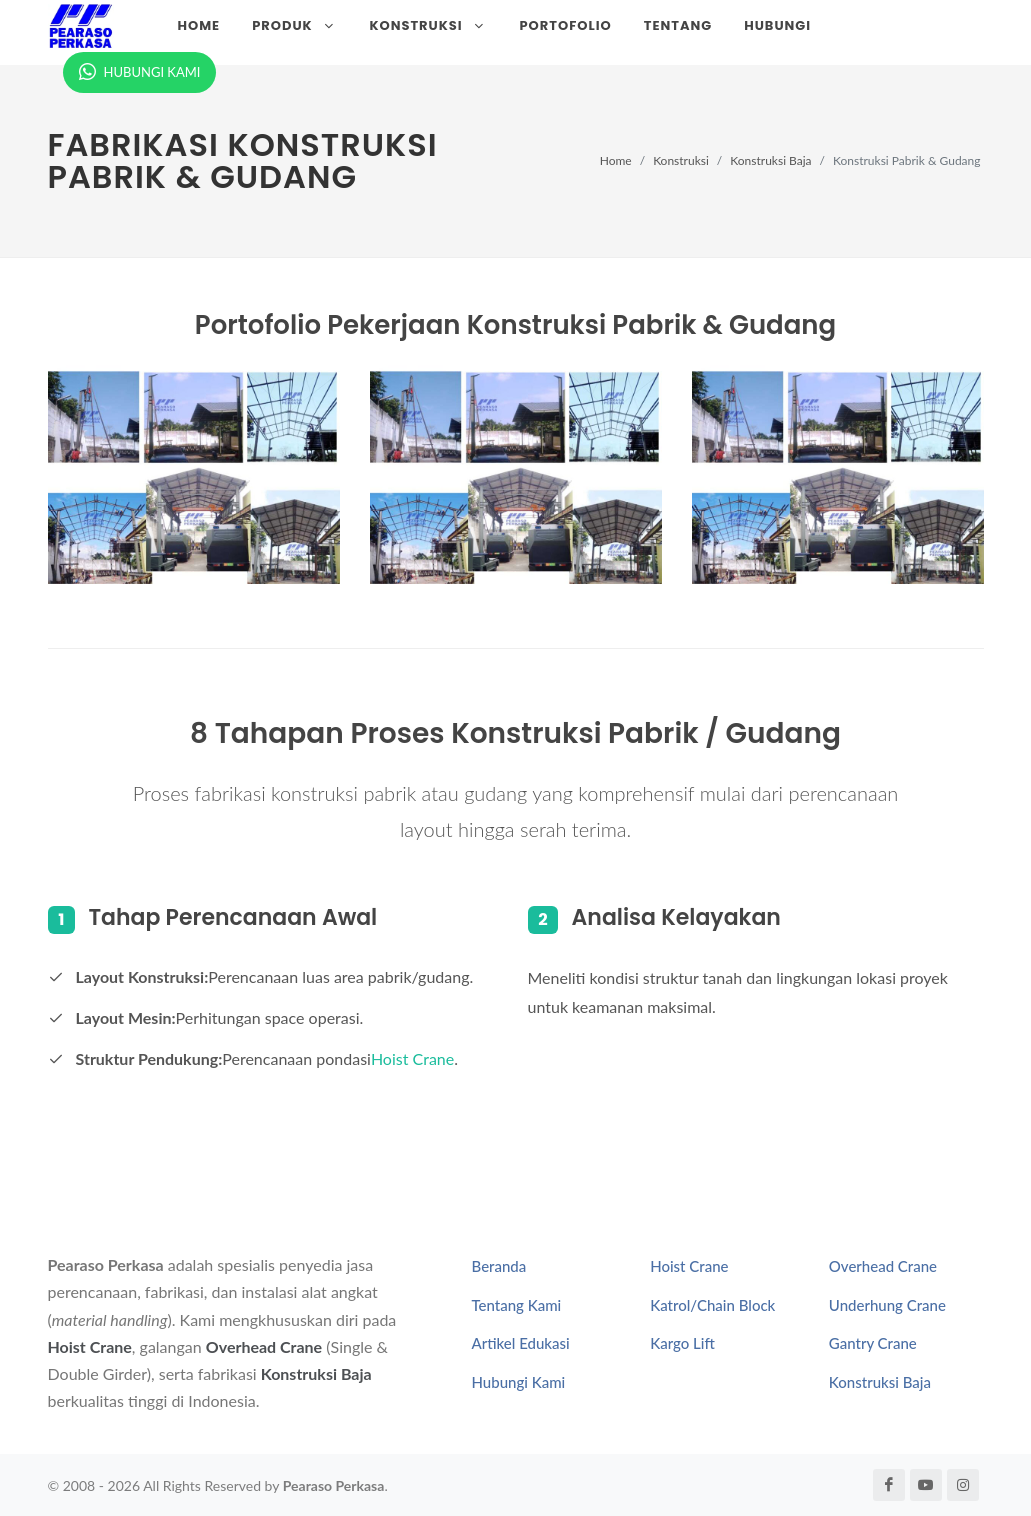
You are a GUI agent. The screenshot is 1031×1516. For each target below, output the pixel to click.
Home (616, 160)
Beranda (499, 1266)
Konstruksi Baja (770, 160)
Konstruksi (681, 160)
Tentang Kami (517, 1305)
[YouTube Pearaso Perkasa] (926, 1485)
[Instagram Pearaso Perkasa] (963, 1485)
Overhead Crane (264, 1346)
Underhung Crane (887, 1305)
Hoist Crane (412, 1058)
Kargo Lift (682, 1343)
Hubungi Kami (519, 1382)
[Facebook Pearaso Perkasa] (889, 1485)
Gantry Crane (873, 1343)
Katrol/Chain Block (712, 1305)
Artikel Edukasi (521, 1343)
